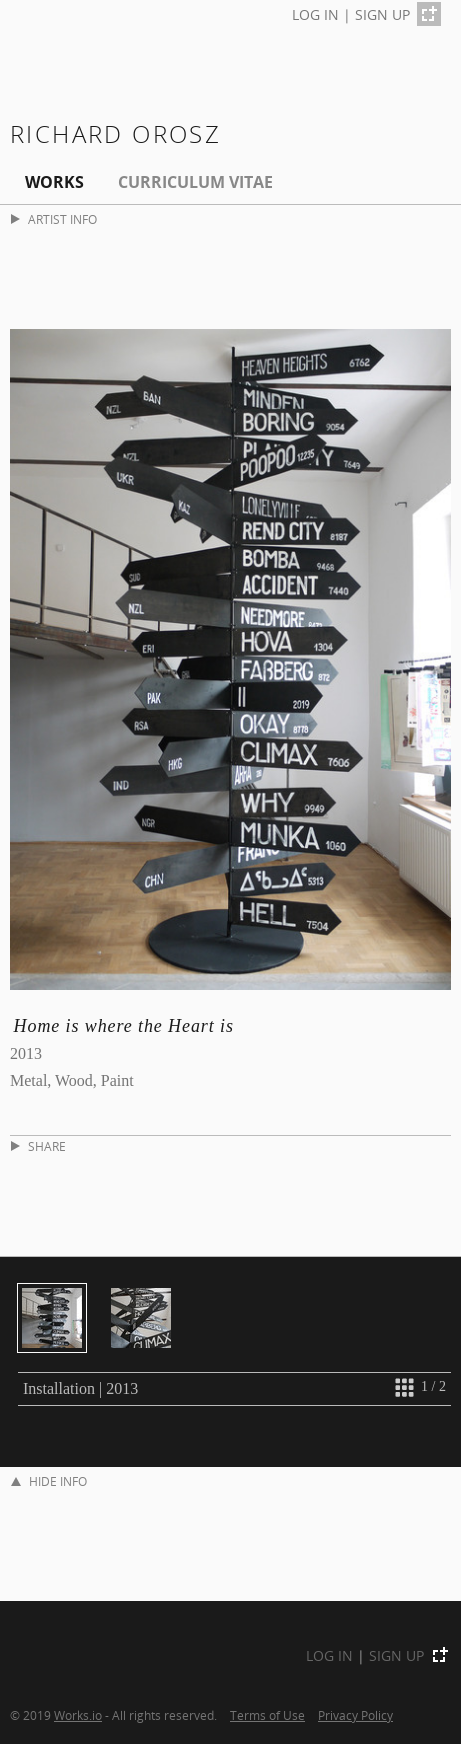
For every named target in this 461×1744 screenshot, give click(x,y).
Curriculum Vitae (195, 182)
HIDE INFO (49, 1481)
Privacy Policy (355, 1715)
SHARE (38, 1146)
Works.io (78, 1715)
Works (54, 182)
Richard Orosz (115, 133)
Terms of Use (267, 1715)
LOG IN (315, 14)
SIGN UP (382, 14)
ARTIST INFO (54, 219)
